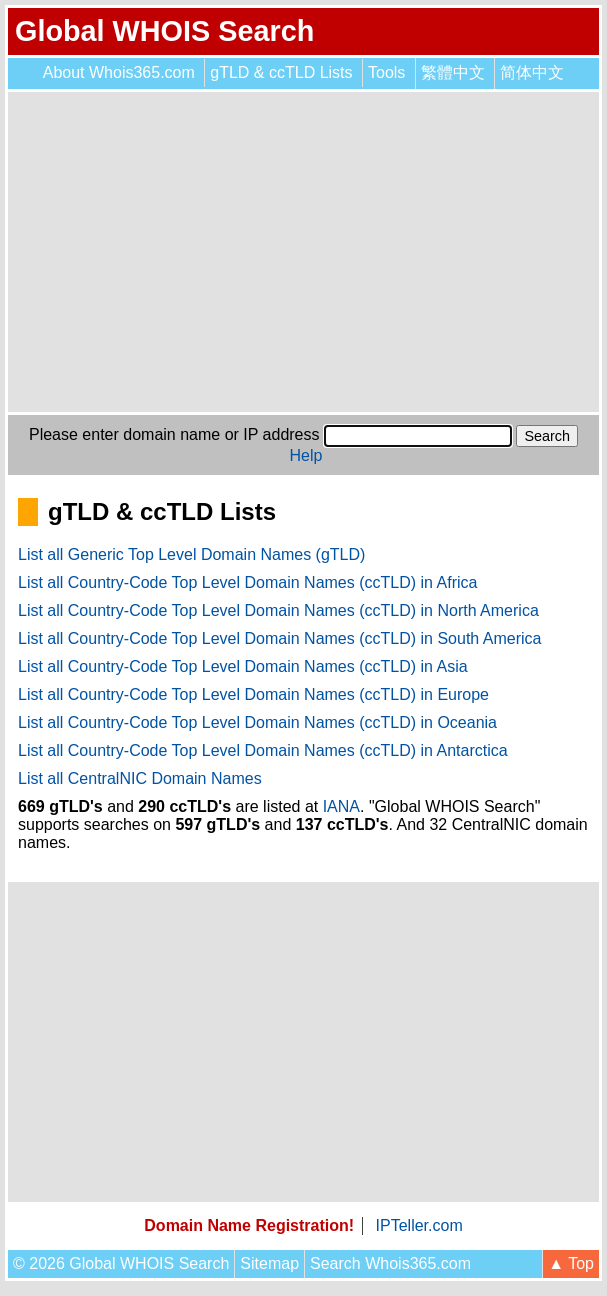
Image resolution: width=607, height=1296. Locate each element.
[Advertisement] (303, 252)
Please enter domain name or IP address (174, 434)
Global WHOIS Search (164, 31)
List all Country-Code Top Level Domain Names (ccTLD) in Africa (247, 582)
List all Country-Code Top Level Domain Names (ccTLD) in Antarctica (263, 750)
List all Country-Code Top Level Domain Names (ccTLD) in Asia (243, 666)
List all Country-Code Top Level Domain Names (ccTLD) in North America (278, 610)
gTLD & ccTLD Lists (281, 72)
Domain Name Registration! (249, 1225)
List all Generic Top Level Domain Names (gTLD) (191, 554)
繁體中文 (453, 72)
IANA (341, 806)
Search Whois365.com (390, 1263)
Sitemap (269, 1263)
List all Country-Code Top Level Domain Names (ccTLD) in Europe (253, 694)
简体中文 (532, 72)
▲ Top (571, 1263)
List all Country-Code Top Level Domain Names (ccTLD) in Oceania (257, 722)
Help (306, 455)
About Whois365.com (119, 72)
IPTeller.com (419, 1225)
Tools (386, 72)
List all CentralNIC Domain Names (140, 778)
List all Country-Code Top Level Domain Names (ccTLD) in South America (279, 638)
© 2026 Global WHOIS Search (121, 1263)
